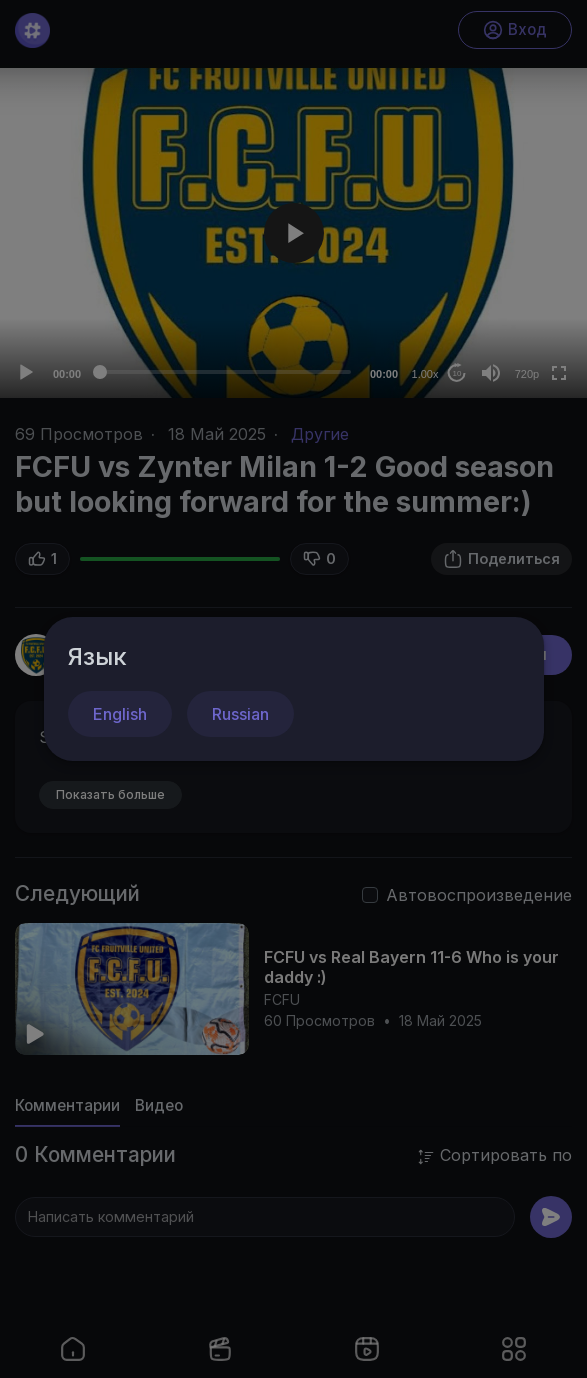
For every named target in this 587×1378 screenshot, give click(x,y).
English (120, 714)
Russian (240, 714)
